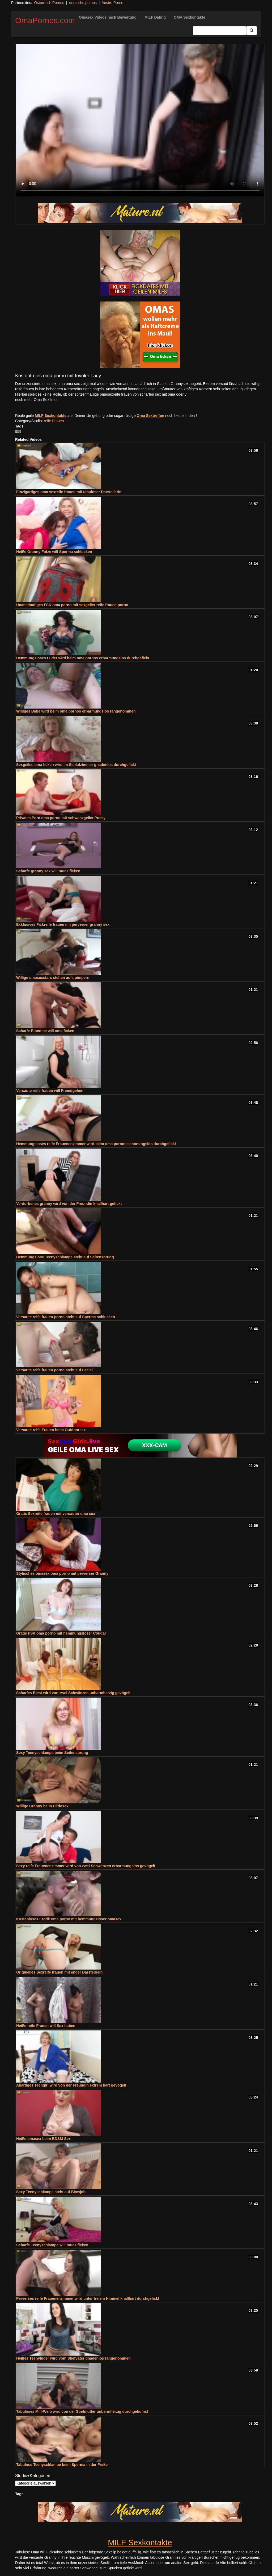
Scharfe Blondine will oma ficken (45, 1031)
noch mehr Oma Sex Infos (36, 399)
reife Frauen (54, 421)
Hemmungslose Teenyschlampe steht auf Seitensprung (65, 1257)
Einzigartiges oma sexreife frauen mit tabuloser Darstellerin (68, 492)
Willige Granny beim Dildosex (42, 1806)
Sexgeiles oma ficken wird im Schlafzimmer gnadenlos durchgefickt (76, 765)
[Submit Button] (251, 30)
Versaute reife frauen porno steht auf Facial (54, 1370)
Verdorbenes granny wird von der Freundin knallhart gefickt (69, 1203)
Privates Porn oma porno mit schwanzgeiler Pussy (60, 818)
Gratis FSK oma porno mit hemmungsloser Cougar (61, 1633)
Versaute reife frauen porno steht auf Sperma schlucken (65, 1317)
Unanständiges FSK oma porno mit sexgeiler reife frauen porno (72, 605)
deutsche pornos (83, 3)
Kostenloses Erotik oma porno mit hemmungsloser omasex (68, 1919)
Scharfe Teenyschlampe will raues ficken (52, 2245)
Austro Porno (112, 3)
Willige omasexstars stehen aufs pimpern (52, 977)
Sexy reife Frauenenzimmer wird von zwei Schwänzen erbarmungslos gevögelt (85, 1866)
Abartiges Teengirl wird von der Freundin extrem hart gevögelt (71, 2085)
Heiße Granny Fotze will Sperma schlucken (54, 552)
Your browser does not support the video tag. (140, 120)
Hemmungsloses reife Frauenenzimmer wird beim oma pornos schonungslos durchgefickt (96, 1144)
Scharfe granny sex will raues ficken (48, 871)
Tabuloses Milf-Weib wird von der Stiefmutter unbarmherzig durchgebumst (82, 2411)
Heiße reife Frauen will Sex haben (45, 2026)
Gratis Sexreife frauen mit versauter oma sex (55, 1513)
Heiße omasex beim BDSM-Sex (43, 2139)
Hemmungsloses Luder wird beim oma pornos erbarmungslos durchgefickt (82, 658)
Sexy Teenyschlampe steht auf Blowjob (51, 2192)
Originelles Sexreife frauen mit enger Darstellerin (59, 1972)
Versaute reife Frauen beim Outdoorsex (51, 1430)
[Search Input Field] (219, 30)
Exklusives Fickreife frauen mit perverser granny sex (62, 924)
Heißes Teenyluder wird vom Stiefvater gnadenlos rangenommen (73, 2358)
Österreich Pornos (49, 3)
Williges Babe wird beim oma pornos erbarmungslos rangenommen (76, 711)
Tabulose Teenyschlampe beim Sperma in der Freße (62, 2464)
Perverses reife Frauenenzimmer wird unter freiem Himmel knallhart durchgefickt (87, 2298)
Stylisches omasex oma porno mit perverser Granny (62, 1573)
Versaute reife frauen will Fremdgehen (49, 1090)
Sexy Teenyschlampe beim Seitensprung (52, 1752)
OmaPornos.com (45, 20)
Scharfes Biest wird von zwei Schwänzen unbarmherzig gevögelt (73, 1693)
